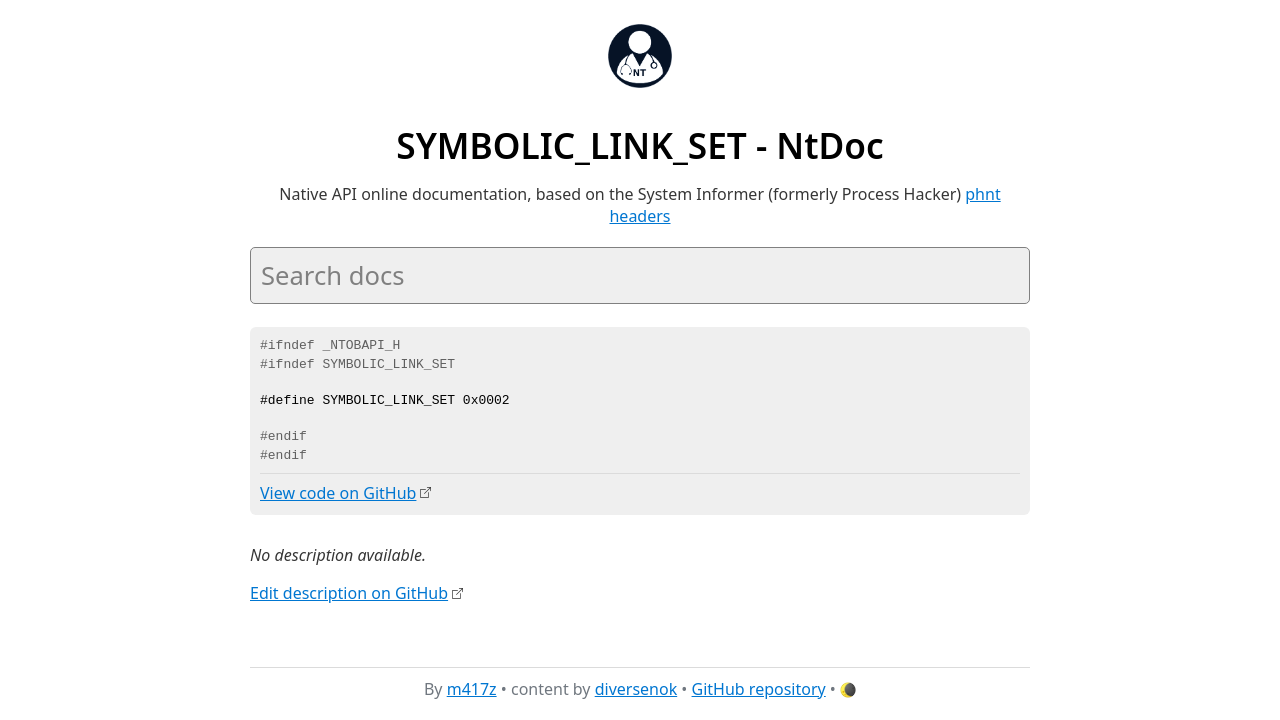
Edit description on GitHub (349, 593)
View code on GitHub (338, 493)
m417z (472, 689)
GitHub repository (759, 689)
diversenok (636, 689)
